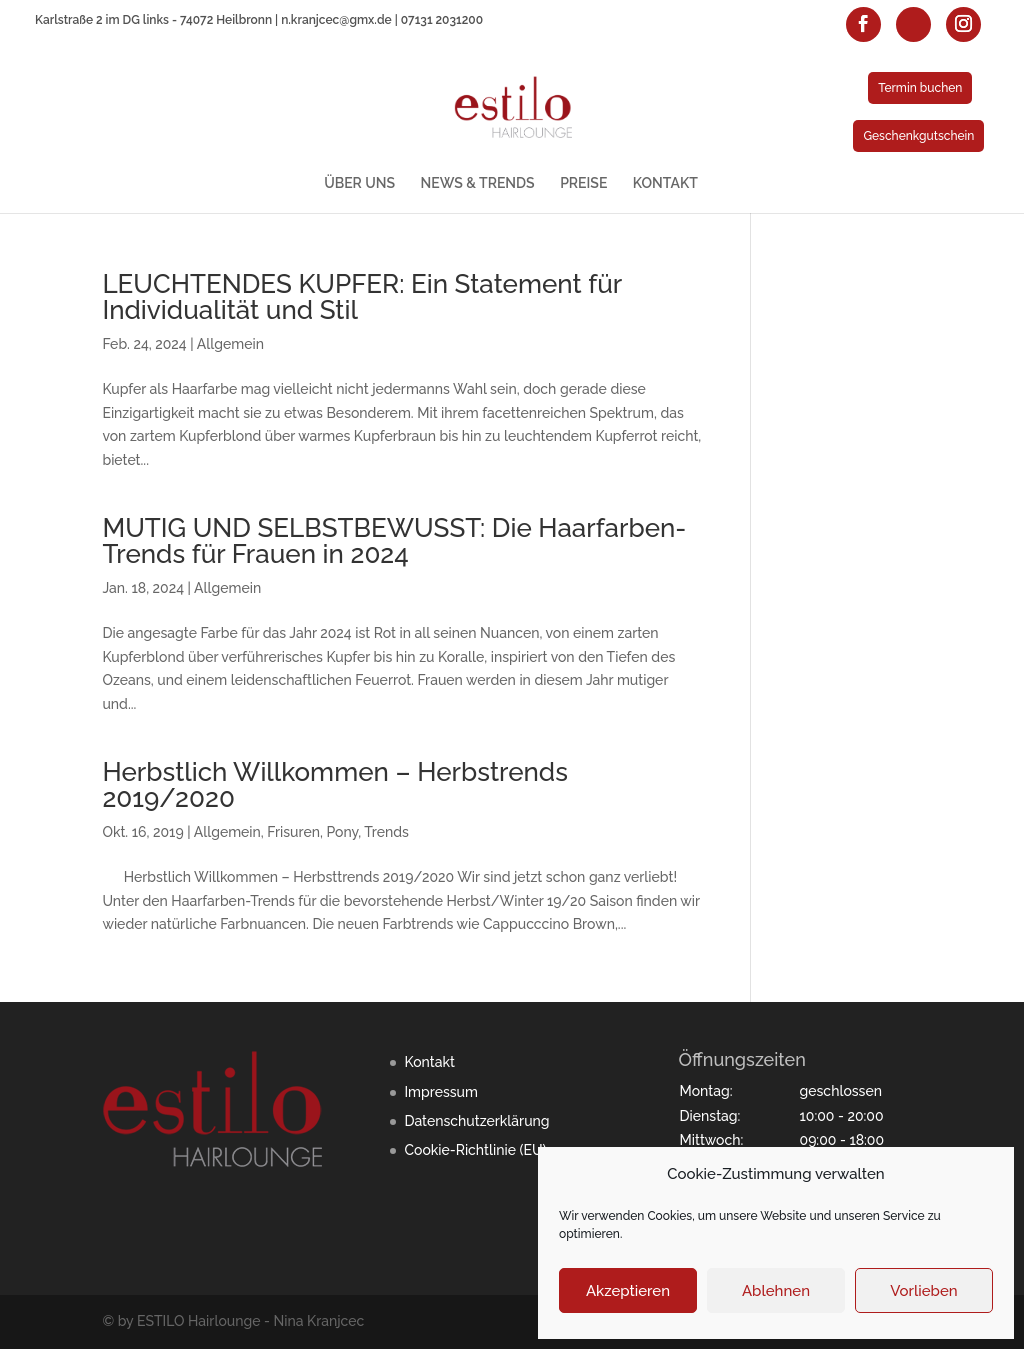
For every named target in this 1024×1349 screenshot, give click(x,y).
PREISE (583, 183)
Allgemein (230, 344)
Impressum (441, 1092)
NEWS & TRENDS (478, 183)
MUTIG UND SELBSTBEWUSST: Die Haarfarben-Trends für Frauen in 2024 (394, 541)
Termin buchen (920, 88)
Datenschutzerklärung (476, 1121)
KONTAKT (665, 183)
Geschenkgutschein (918, 136)
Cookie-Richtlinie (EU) (475, 1150)
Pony (342, 832)
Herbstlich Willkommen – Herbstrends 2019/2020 (335, 785)
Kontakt (429, 1062)
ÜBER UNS (359, 183)
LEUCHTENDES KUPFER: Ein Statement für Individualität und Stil (361, 297)
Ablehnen (776, 1291)
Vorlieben (923, 1291)
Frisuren (293, 832)
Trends (386, 832)
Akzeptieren (628, 1291)
